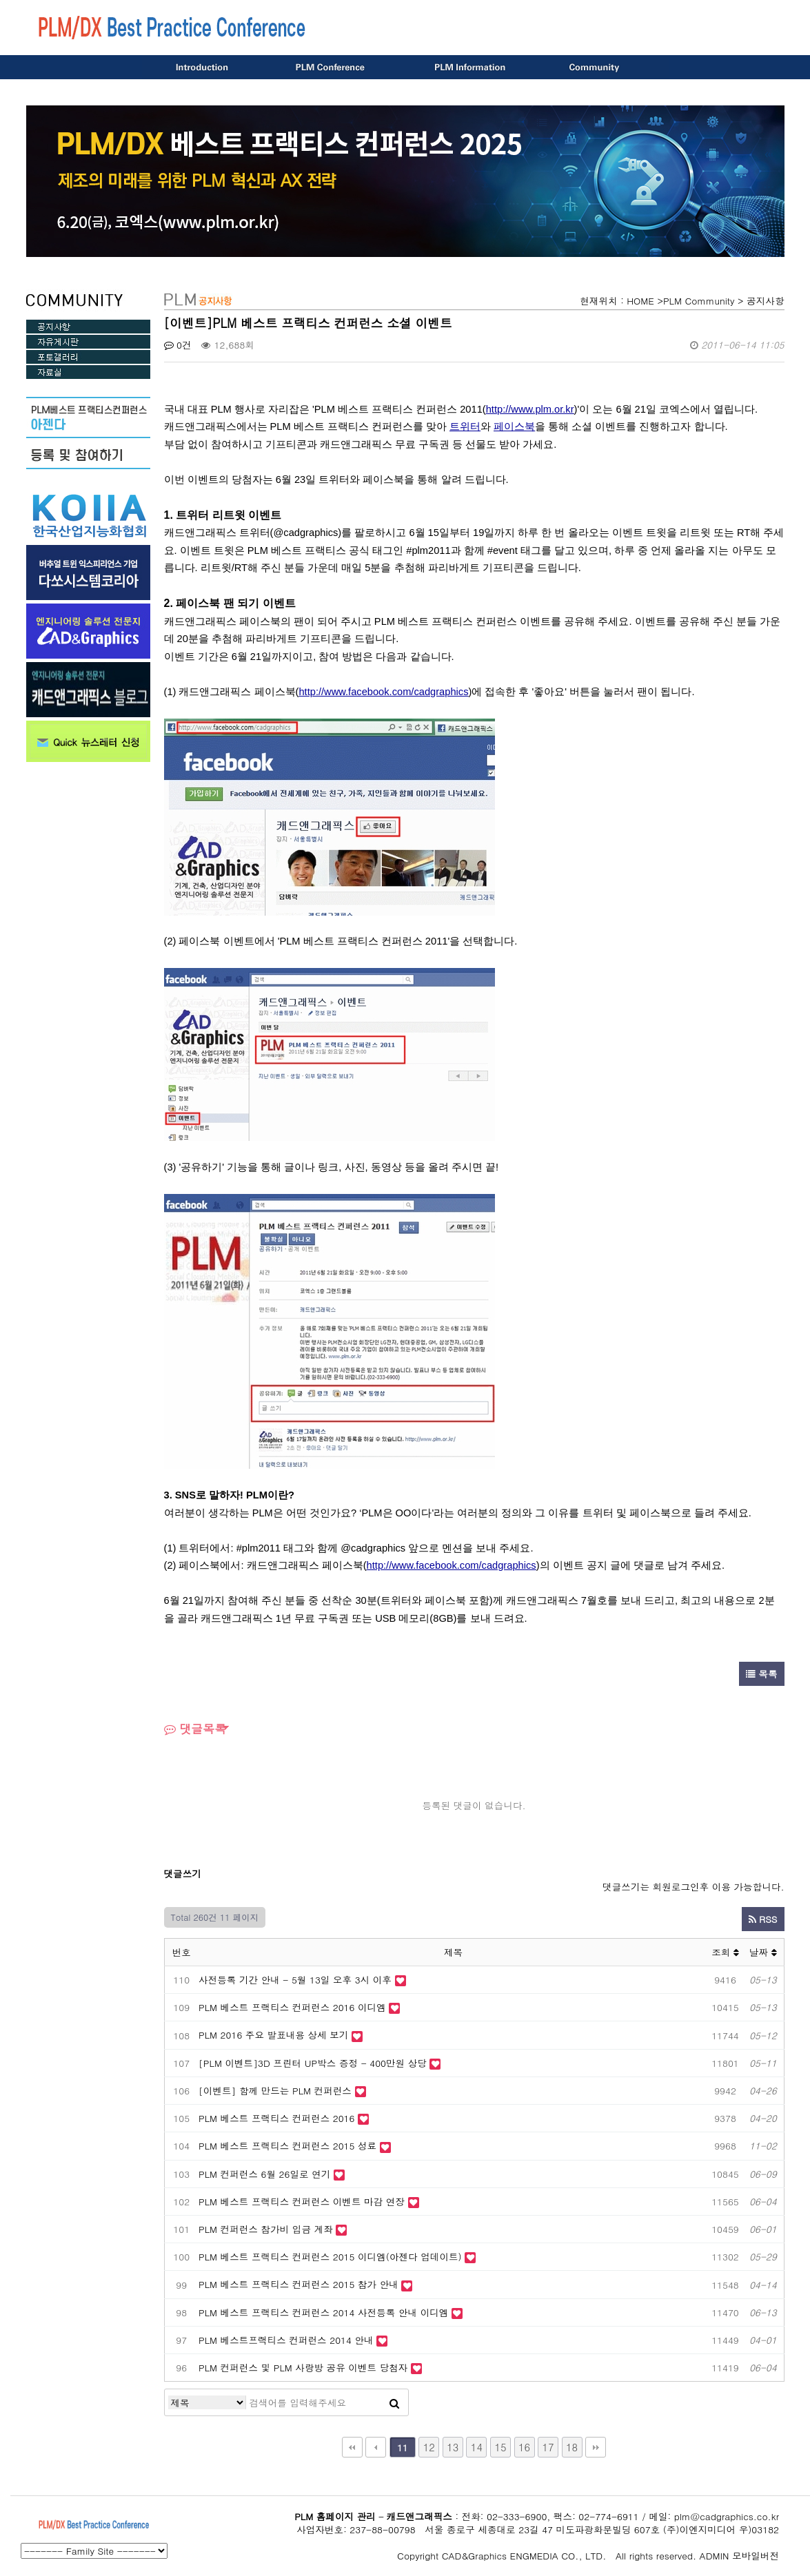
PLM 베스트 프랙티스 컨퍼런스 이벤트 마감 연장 (302, 2201)
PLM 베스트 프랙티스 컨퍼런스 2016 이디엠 (292, 2007)
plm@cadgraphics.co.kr (726, 2516)
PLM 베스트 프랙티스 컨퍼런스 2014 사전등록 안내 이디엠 (325, 2312)
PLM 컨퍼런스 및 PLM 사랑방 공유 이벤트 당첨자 (303, 2367)
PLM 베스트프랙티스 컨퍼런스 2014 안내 (286, 2340)
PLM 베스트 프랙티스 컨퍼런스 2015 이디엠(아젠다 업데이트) (332, 2256)
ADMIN (714, 2555)
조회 (725, 1952)
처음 (352, 2447)
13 (452, 2447)
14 (477, 2447)
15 (500, 2447)
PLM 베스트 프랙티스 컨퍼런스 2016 (276, 2118)
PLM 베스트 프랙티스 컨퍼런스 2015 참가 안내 (298, 2284)
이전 (375, 2447)
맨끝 (595, 2447)
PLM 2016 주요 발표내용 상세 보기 (273, 2034)
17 (548, 2447)
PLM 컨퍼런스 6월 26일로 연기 (264, 2174)
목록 (762, 1673)
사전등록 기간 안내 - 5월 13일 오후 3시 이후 (295, 1979)
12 (429, 2447)
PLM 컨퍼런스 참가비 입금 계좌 (266, 2229)
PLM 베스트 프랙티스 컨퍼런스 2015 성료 (287, 2145)
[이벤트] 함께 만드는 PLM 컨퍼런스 (275, 2090)
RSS (763, 1919)
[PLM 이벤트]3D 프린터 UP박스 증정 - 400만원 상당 (313, 2063)
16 (524, 2447)
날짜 (763, 1952)
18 (572, 2447)
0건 (178, 344)
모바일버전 (755, 2555)
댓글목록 (195, 1728)
